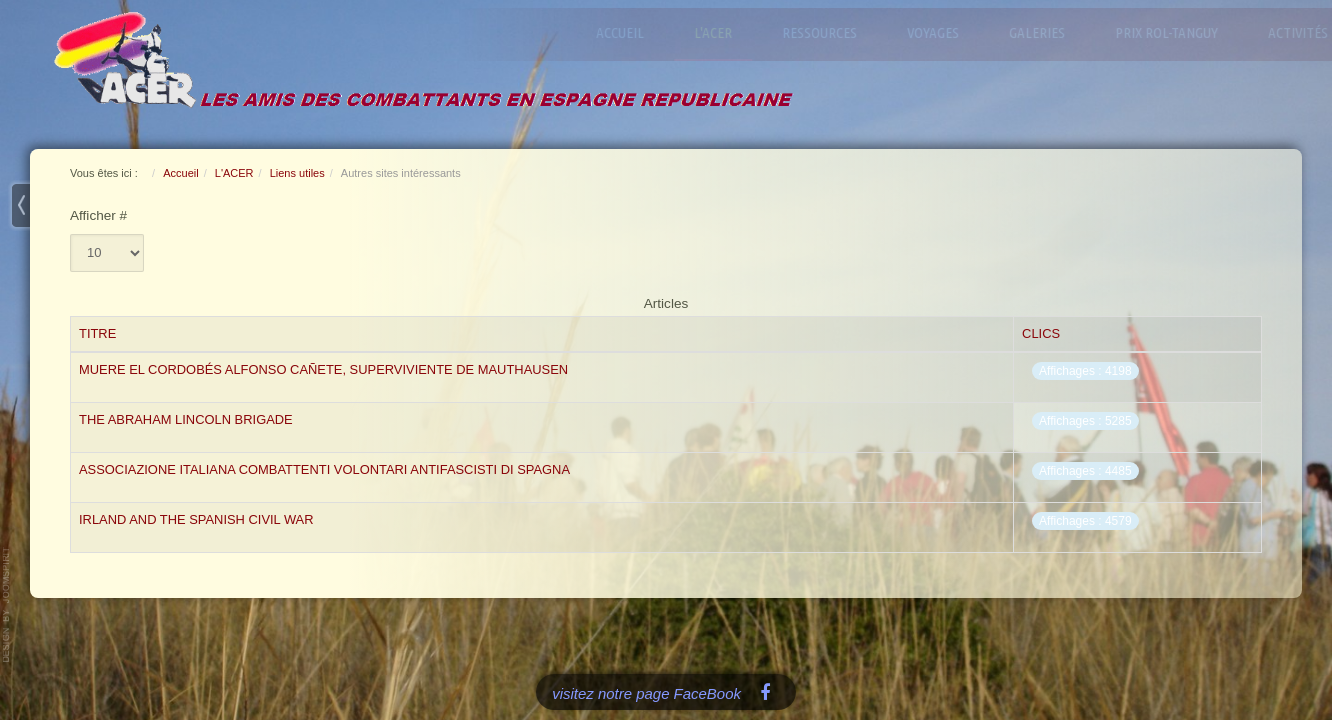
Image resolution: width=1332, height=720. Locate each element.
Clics (1041, 333)
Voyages (938, 32)
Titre (97, 333)
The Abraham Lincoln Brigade (186, 419)
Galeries (1042, 32)
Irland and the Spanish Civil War (196, 519)
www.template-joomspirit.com (7, 605)
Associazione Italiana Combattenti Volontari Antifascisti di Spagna (324, 469)
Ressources (824, 32)
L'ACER (718, 32)
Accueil (625, 32)
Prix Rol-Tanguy (1171, 32)
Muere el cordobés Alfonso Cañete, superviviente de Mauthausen (323, 369)
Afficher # (98, 215)
